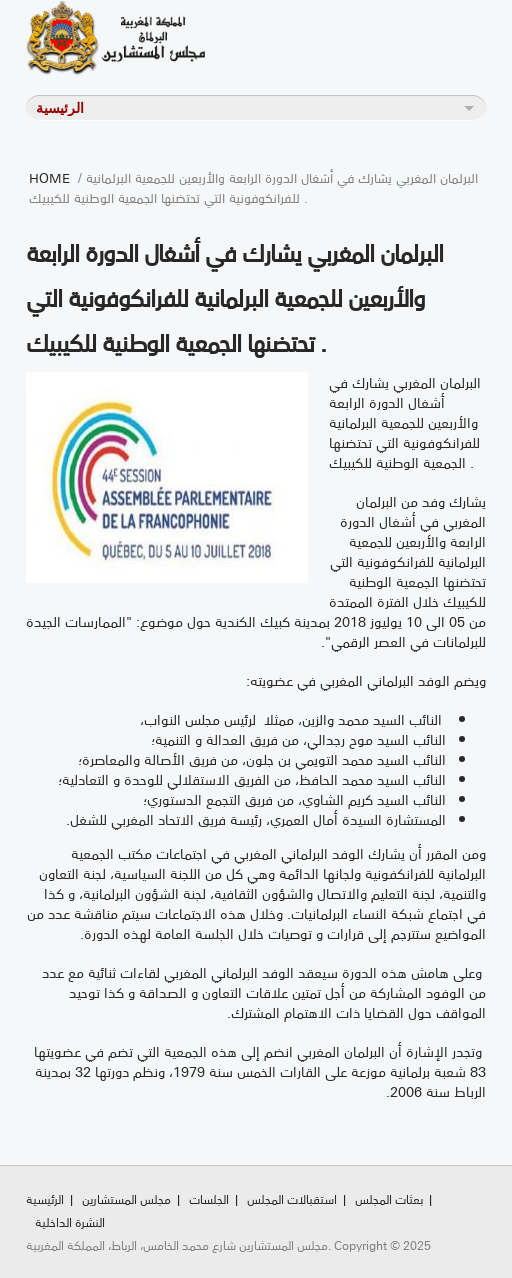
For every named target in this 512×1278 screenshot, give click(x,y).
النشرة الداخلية (70, 1221)
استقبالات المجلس (292, 1198)
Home (49, 177)
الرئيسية (45, 1198)
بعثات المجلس (389, 1198)
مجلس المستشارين (126, 1198)
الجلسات (209, 1198)
